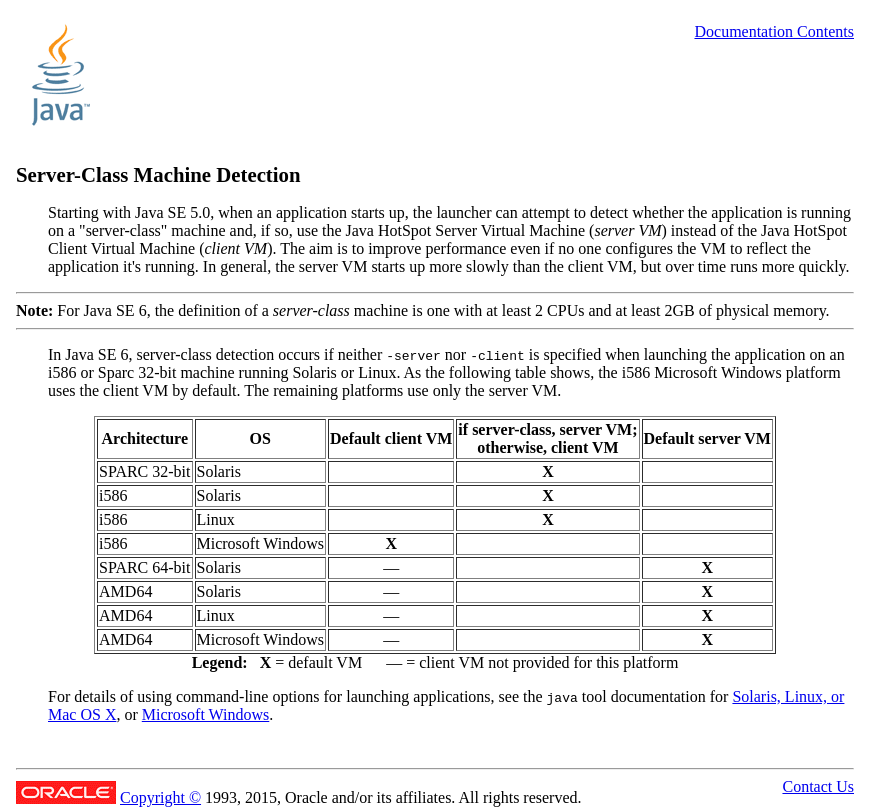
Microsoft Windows (206, 714)
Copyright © (160, 797)
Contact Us (818, 786)
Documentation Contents (774, 31)
